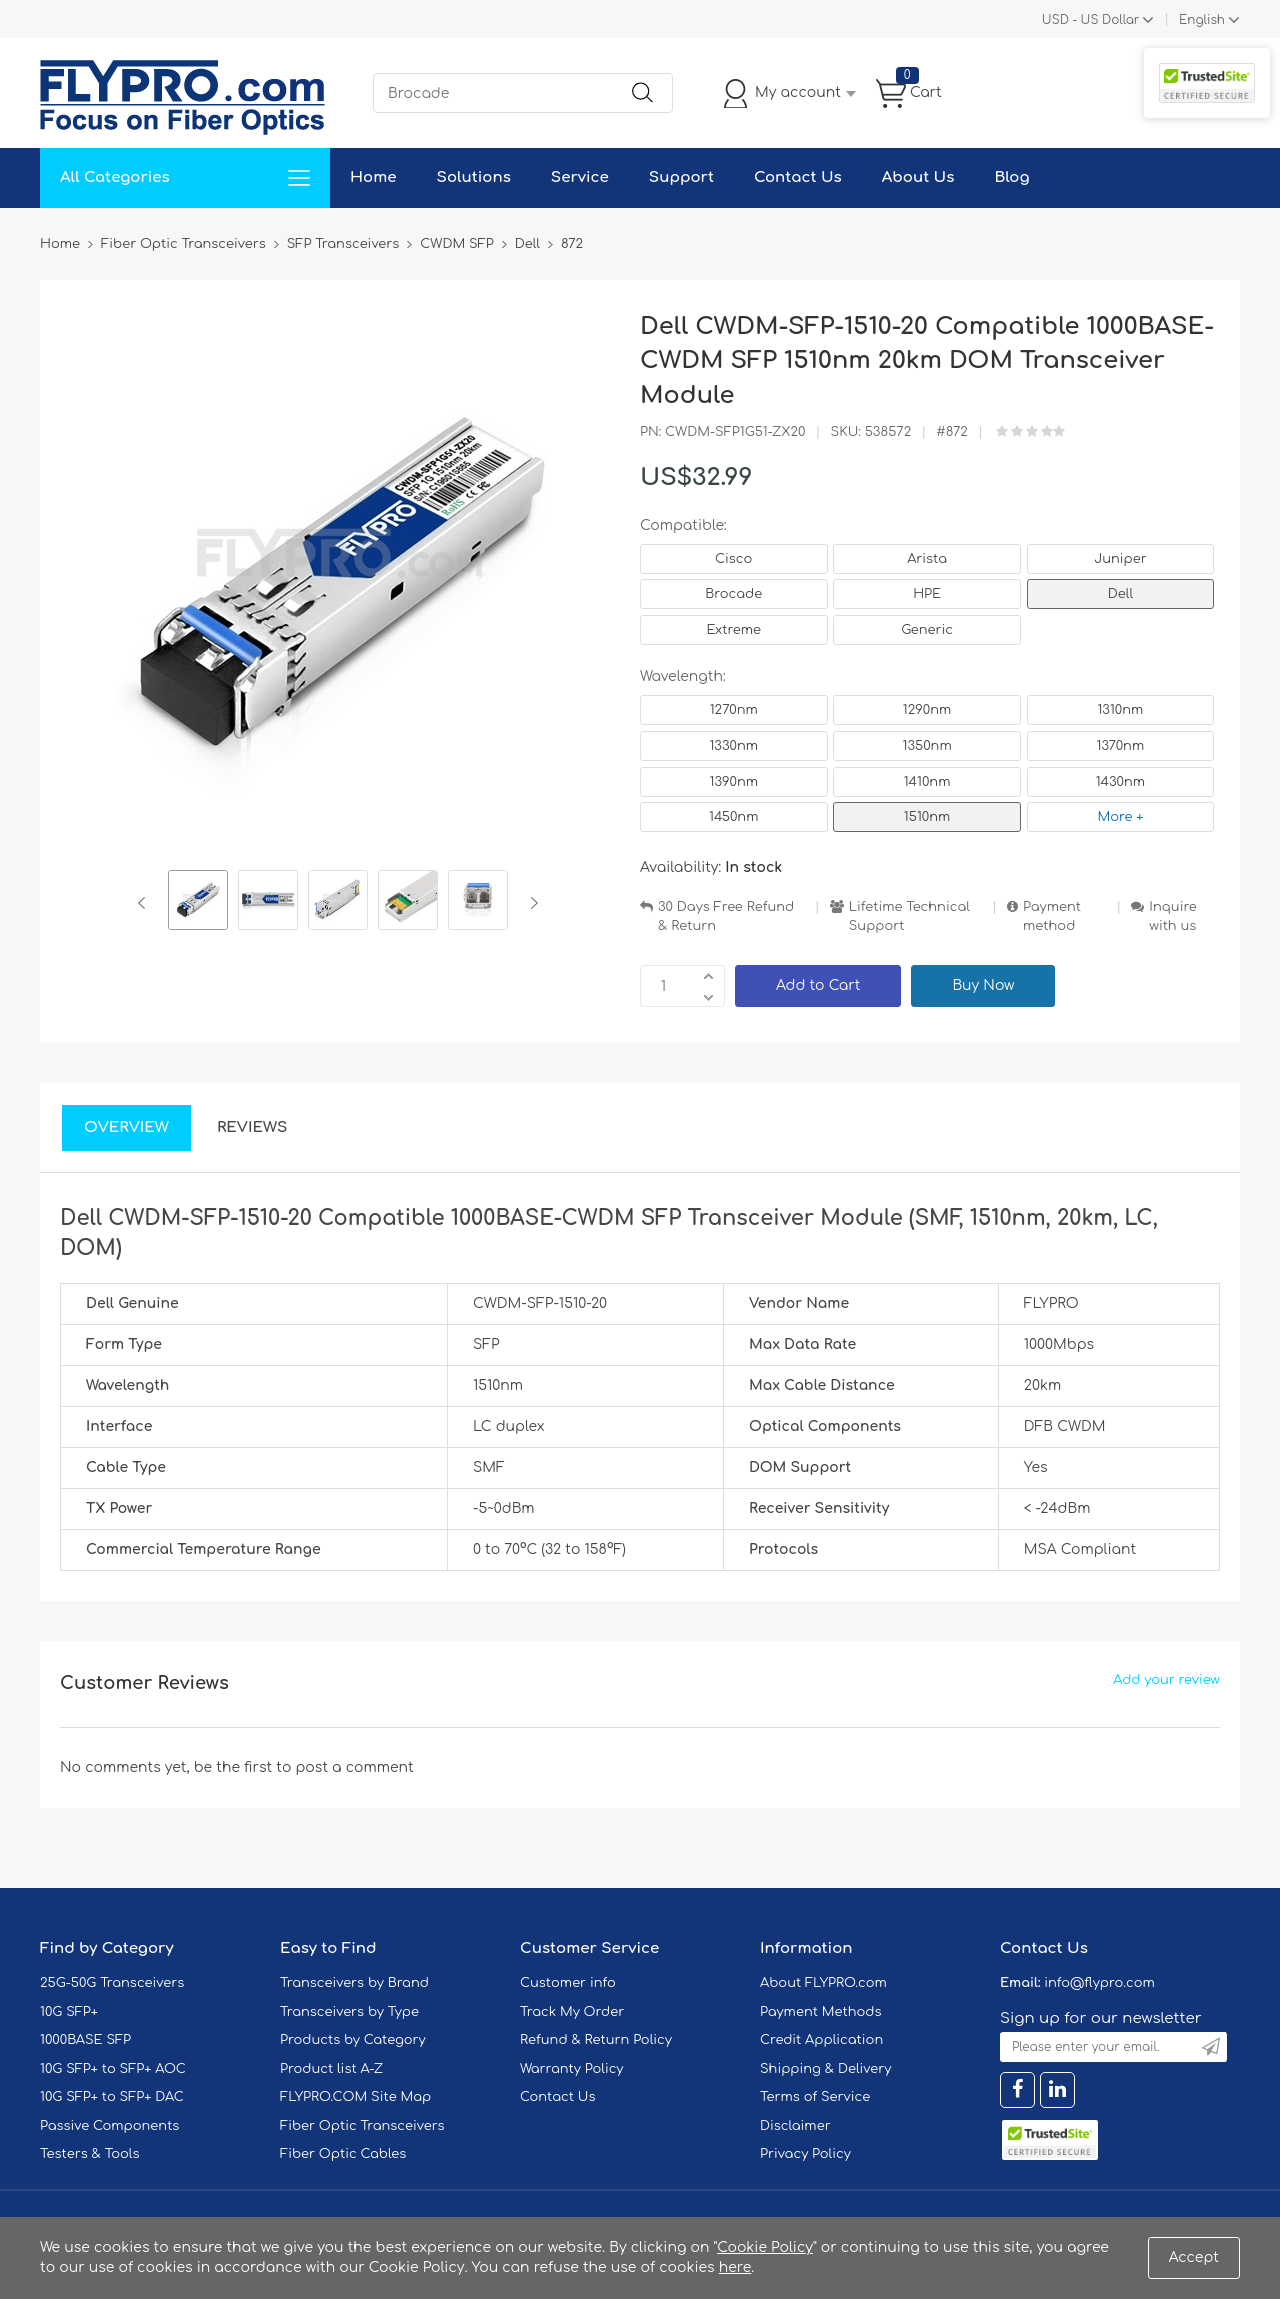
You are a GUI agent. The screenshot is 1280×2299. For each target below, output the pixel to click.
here (735, 2267)
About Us (918, 177)
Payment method (1052, 916)
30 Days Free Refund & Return (726, 916)
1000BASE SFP (85, 2040)
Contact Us (798, 177)
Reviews (252, 1127)
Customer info (568, 1983)
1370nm (1121, 746)
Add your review (1166, 1680)
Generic (927, 630)
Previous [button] (145, 903)
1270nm (734, 710)
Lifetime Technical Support (909, 916)
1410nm (927, 782)
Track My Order (572, 2012)
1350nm (926, 746)
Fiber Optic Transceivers (362, 2126)
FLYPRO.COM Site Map (355, 2097)
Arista (927, 559)
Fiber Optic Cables (343, 2154)
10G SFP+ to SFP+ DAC (112, 2097)
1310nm (1120, 710)
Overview (126, 1127)
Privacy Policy (805, 2154)
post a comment (354, 1767)
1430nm (1120, 782)
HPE (927, 594)
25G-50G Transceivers (112, 1983)
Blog (1011, 177)
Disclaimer (795, 2126)
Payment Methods (821, 2012)
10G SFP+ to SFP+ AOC (113, 2069)
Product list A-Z (331, 2069)
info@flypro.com (1099, 1983)
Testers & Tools (90, 2154)
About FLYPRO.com (823, 1983)
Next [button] (530, 903)
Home (373, 177)
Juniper (1120, 559)
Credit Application (821, 2040)
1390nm (733, 782)
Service (580, 177)
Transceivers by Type (349, 2012)
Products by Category (353, 2040)
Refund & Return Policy (596, 2040)
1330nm (733, 746)
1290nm (927, 710)
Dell (1120, 594)
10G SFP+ (69, 2012)
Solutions (474, 177)
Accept (1194, 2257)
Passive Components (109, 2126)
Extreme (733, 630)
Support (681, 177)
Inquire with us (1173, 916)
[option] (198, 903)
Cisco (733, 559)
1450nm (733, 817)
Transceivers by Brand (354, 1983)
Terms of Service (815, 2097)
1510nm (927, 817)
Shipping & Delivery (825, 2069)
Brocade (733, 594)
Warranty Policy (572, 2069)
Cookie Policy (765, 2247)
